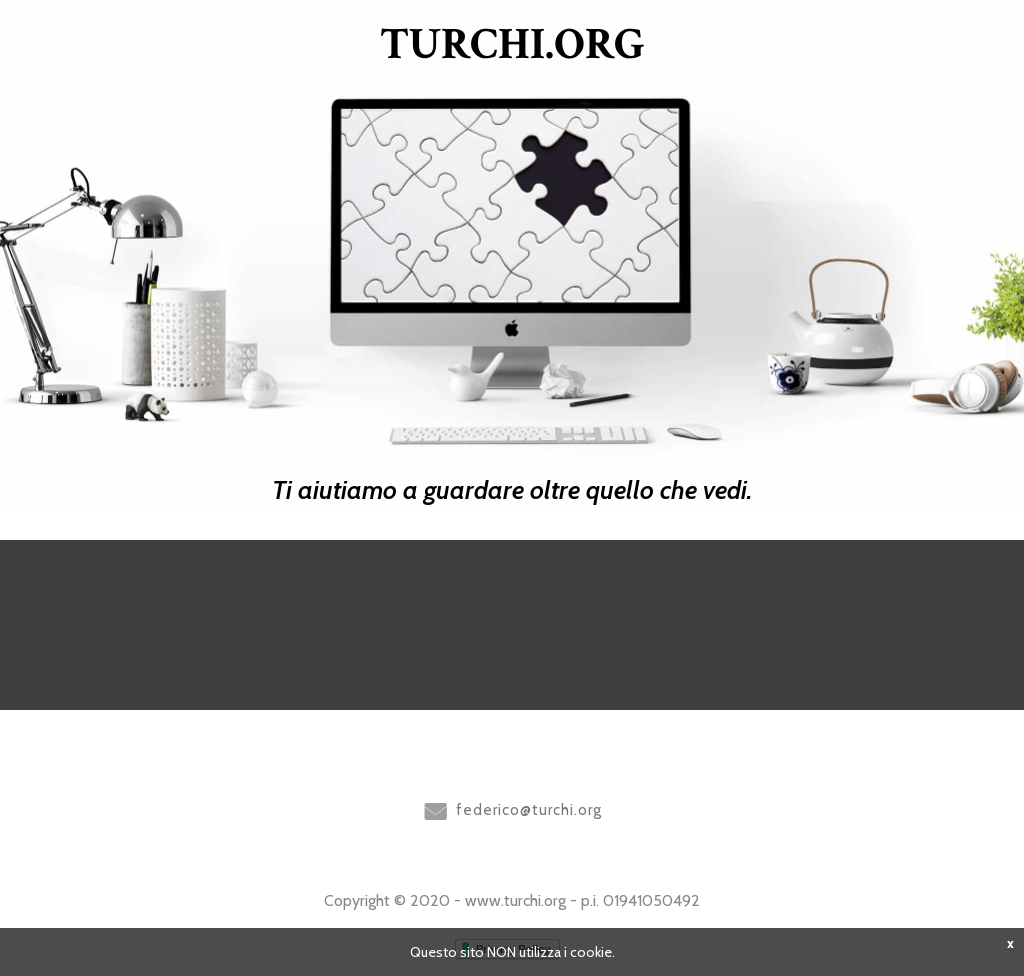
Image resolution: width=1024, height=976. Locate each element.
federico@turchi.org (529, 810)
